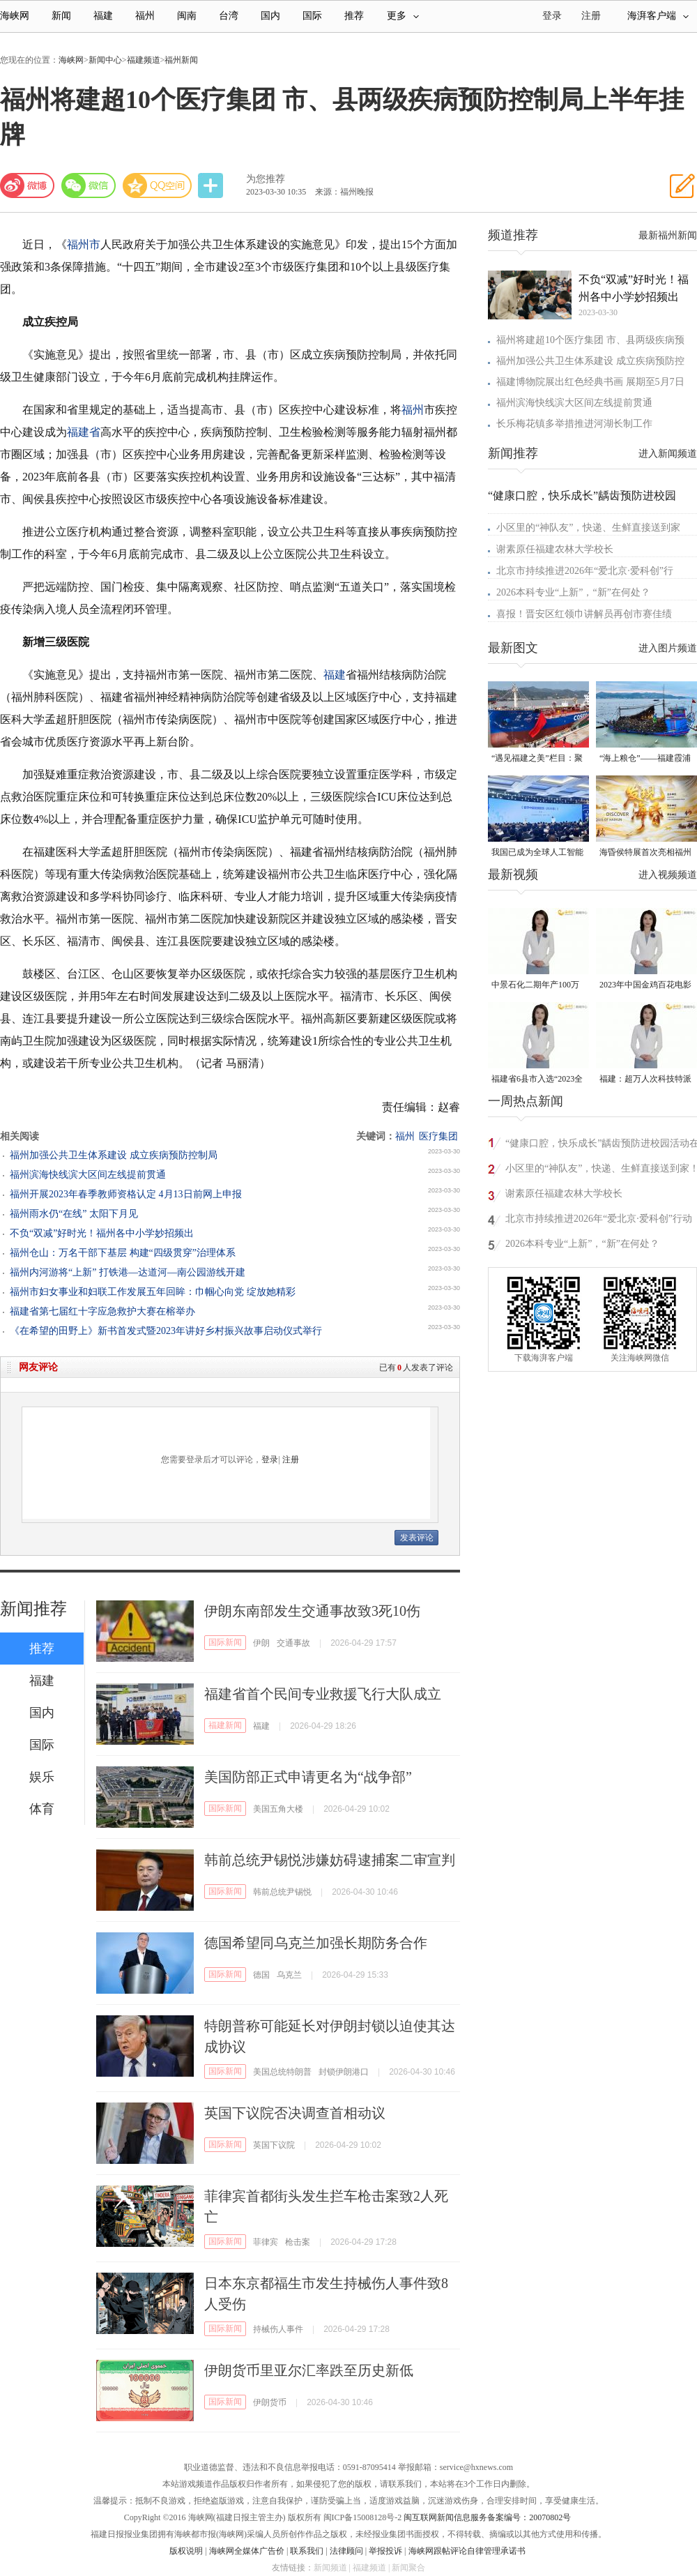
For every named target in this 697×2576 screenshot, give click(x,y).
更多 (403, 15)
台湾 (228, 15)
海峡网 (14, 15)
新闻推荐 (33, 1609)
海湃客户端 (658, 15)
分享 (212, 186)
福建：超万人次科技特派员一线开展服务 (645, 1080)
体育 (41, 1809)
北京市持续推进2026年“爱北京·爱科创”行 (584, 571)
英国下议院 (274, 2145)
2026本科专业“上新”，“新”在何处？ (573, 592)
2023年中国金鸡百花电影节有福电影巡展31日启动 (645, 986)
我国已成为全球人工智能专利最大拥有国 (537, 853)
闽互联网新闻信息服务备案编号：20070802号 (487, 2517)
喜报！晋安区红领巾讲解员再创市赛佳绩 (584, 614)
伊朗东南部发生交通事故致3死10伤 (312, 1611)
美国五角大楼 (278, 1809)
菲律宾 (265, 2242)
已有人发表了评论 (416, 1367)
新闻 (61, 15)
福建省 (83, 432)
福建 (103, 15)
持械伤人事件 (278, 2329)
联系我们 (306, 2551)
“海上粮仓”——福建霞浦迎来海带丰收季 (645, 759)
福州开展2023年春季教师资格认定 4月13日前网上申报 (126, 1194)
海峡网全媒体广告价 (246, 2551)
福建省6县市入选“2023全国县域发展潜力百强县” (537, 1080)
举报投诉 (385, 2551)
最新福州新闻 (667, 235)
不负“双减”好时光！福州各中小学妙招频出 (102, 1233)
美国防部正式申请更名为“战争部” (308, 1777)
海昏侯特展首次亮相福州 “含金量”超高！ (645, 853)
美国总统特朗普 (282, 2072)
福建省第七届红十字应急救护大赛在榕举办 (102, 1311)
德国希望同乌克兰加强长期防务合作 (315, 1942)
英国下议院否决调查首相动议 (294, 2113)
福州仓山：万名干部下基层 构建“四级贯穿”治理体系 (123, 1253)
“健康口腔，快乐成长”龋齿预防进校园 (582, 495)
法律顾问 (346, 2551)
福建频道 (143, 60)
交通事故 (293, 1643)
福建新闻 (225, 1725)
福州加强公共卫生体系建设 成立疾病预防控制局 (113, 1155)
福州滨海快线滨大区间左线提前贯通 (88, 1174)
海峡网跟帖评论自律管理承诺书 (467, 2551)
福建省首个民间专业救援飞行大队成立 (322, 1694)
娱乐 (41, 1777)
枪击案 (297, 2242)
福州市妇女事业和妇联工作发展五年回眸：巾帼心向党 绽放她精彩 (153, 1292)
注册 (591, 15)
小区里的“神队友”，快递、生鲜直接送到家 (588, 527)
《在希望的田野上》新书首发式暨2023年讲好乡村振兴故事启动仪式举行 (166, 1331)
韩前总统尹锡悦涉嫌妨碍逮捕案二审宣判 (329, 1859)
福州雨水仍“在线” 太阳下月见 (74, 1214)
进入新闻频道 (667, 453)
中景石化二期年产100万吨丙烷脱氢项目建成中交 (537, 986)
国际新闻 (225, 1642)
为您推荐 (265, 179)
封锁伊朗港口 (344, 2072)
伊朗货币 (269, 2402)
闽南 (187, 15)
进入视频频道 (667, 875)
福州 (145, 15)
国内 (270, 15)
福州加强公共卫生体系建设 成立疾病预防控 (590, 361)
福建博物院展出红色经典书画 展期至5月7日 (590, 382)
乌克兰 (289, 1975)
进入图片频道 (667, 648)
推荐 (354, 15)
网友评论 (38, 1367)
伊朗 (261, 1643)
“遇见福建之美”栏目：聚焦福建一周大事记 (537, 759)
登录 (269, 1459)
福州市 (83, 244)
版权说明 (186, 2551)
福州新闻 (181, 60)
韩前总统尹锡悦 (282, 1892)
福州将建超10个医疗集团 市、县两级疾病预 (590, 340)
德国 (261, 1975)
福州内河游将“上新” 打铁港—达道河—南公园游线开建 (127, 1272)
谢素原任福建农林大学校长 (554, 549)
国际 (312, 15)
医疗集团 (438, 1136)
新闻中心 (105, 60)
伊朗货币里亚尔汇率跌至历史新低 (308, 2370)
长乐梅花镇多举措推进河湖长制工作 (574, 423)
